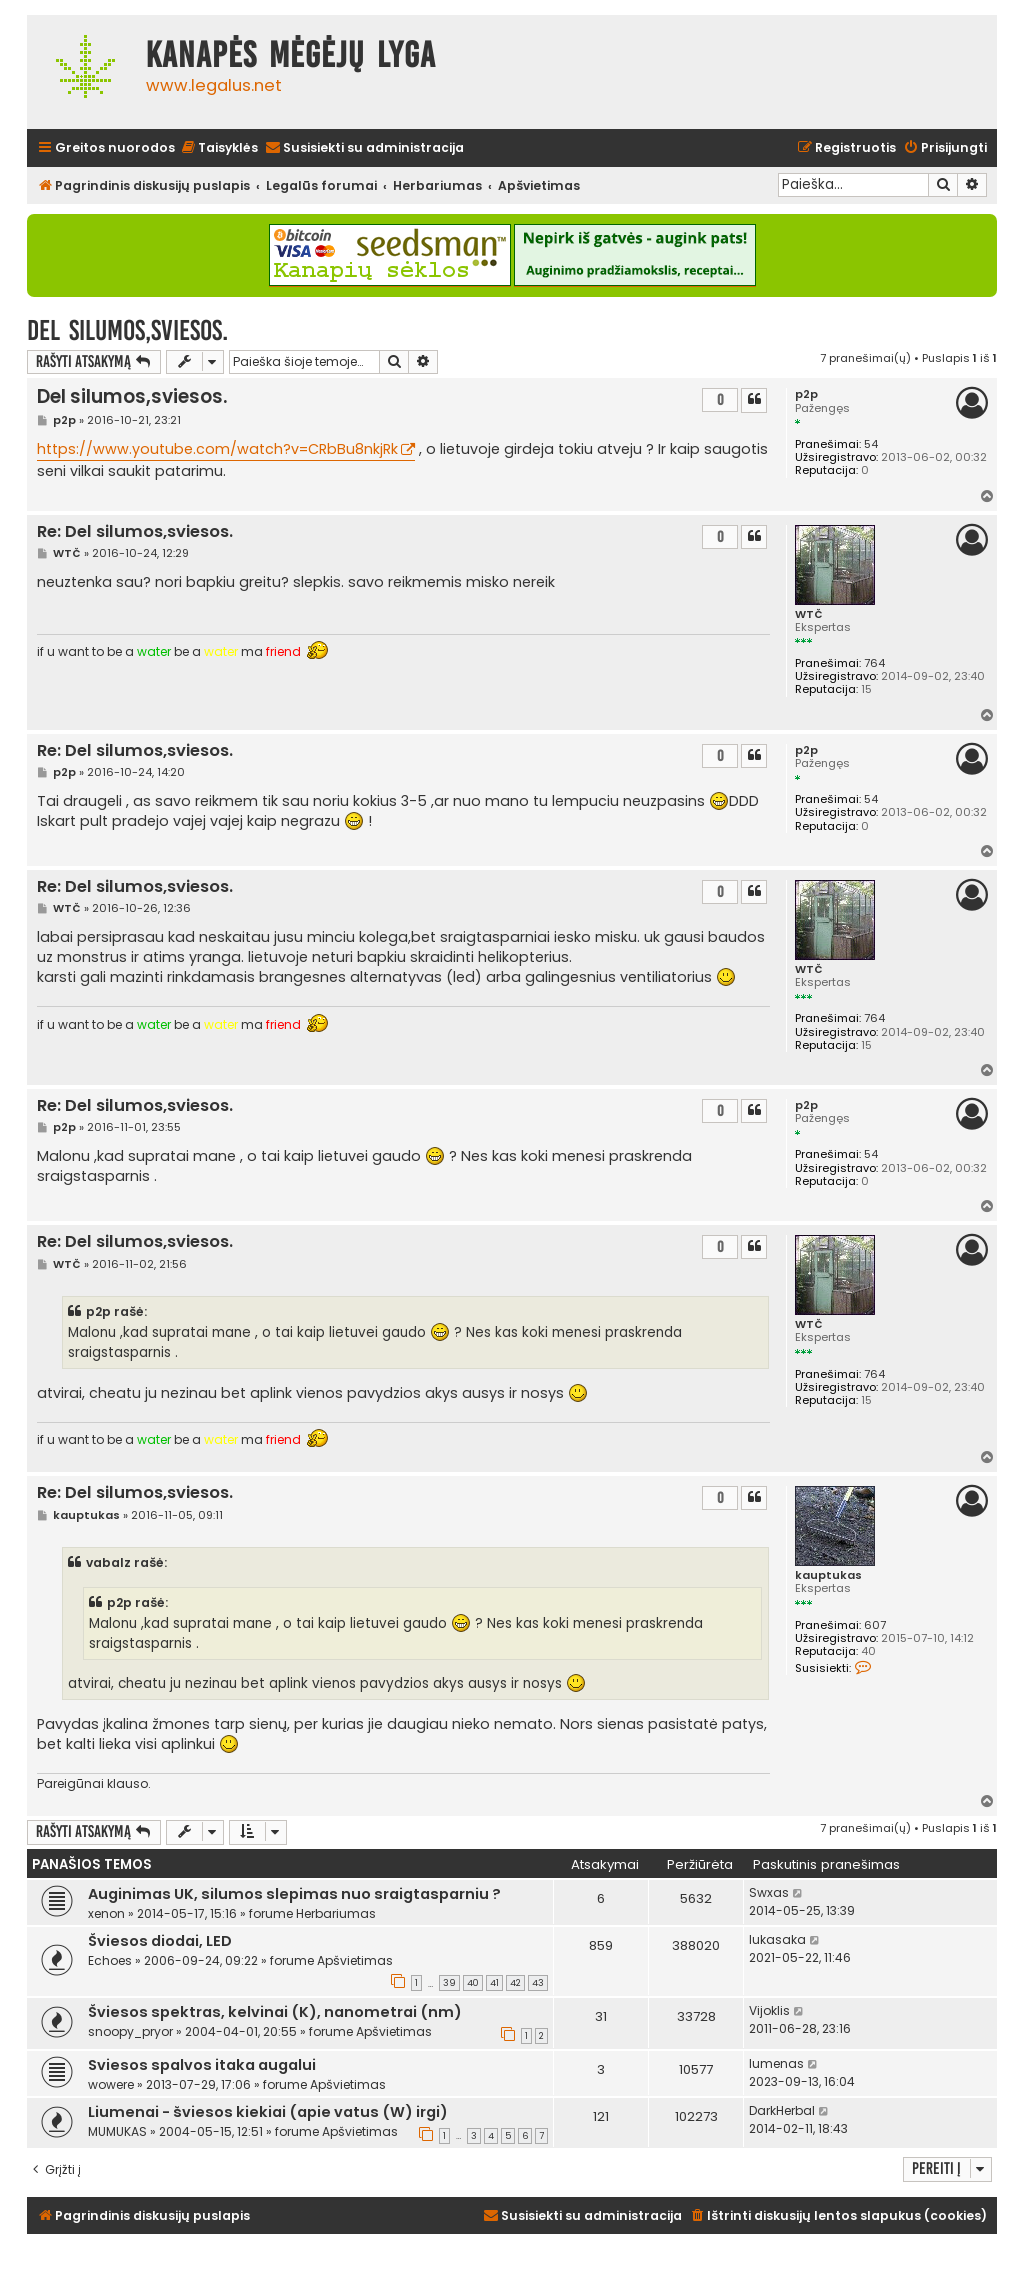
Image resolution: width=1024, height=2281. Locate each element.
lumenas (776, 2063)
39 (449, 1983)
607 (875, 1625)
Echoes (110, 1960)
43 (538, 1983)
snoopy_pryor (130, 2031)
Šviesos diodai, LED (160, 1941)
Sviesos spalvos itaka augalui (202, 2065)
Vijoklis (769, 2010)
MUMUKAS (117, 2131)
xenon (106, 1913)
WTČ (809, 614)
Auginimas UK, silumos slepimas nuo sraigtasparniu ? (294, 1894)
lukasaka (777, 1939)
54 (871, 444)
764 (874, 663)
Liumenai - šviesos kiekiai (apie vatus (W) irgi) (268, 2112)
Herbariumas (336, 1913)
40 (473, 1983)
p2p (806, 394)
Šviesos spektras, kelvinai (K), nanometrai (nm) (275, 2012)
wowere (111, 2084)
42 (515, 1983)
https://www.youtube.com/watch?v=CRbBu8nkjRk (217, 449)
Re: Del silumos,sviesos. (135, 532)
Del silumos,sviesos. (127, 330)
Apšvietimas (355, 1960)
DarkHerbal (782, 2110)
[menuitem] (219, 148)
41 (494, 1983)
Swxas (769, 1892)
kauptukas (828, 1575)
